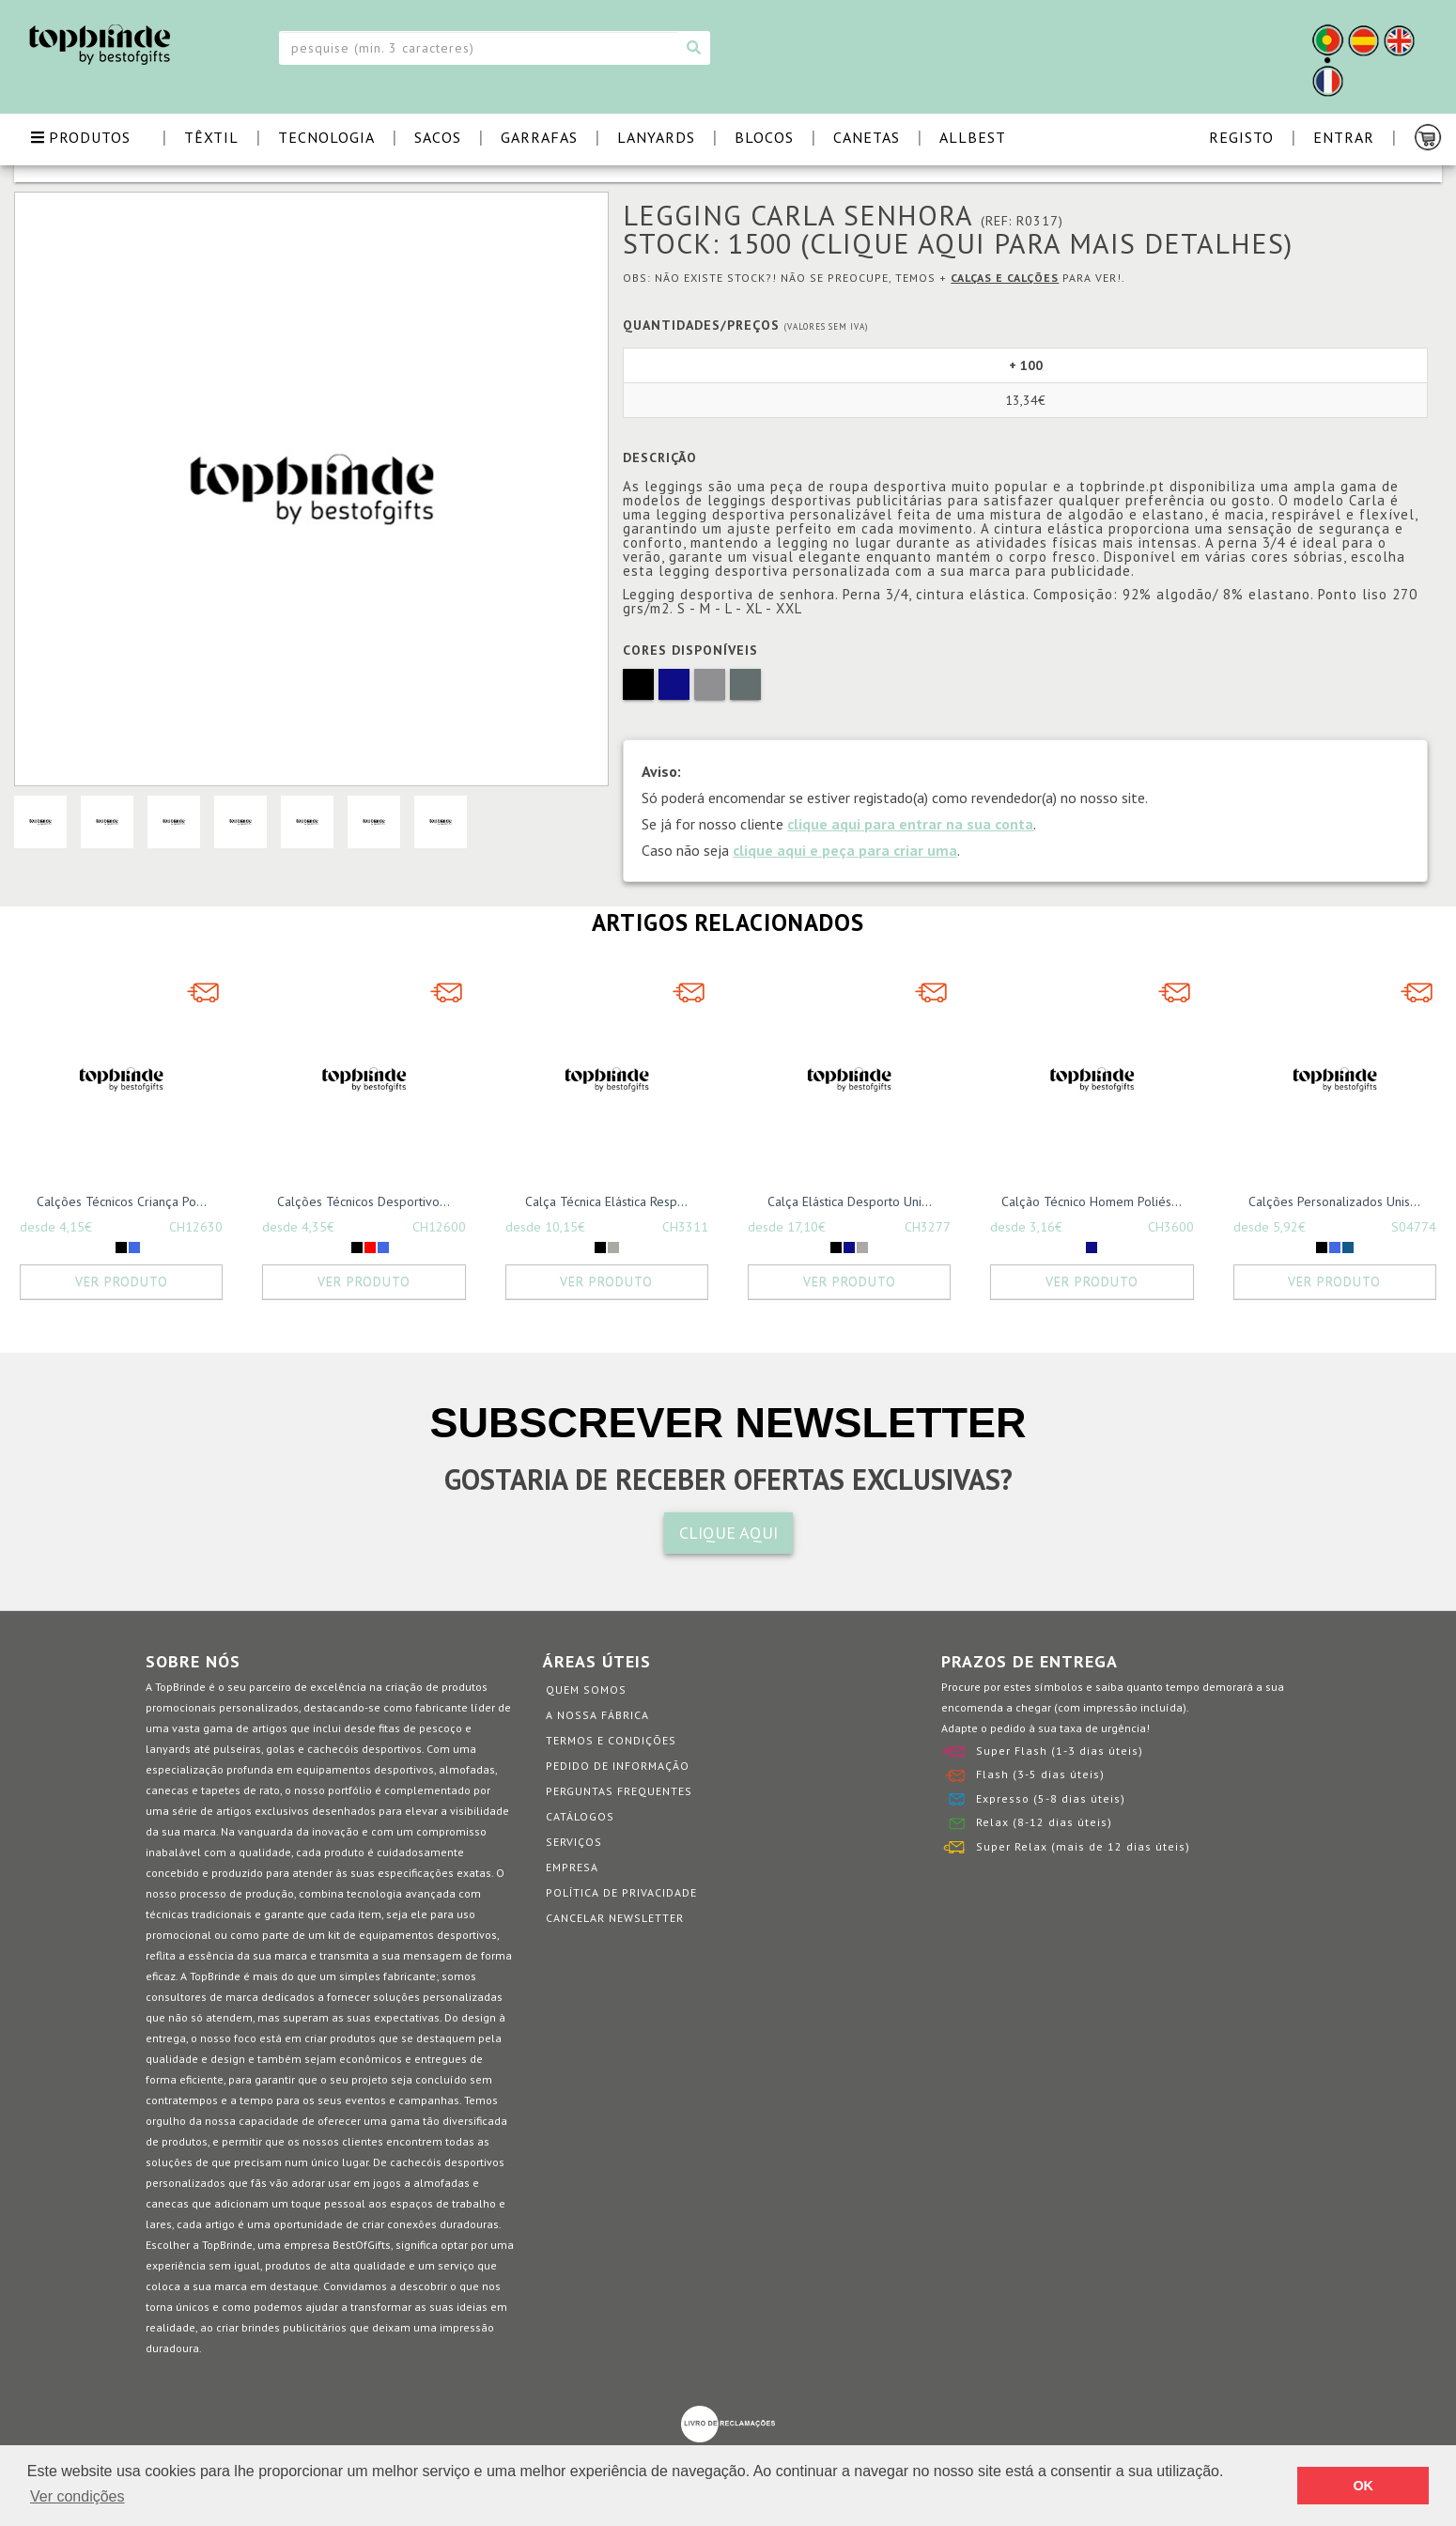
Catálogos (580, 1816)
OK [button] (1363, 2485)
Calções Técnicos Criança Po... (122, 1201)
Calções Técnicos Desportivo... (363, 1201)
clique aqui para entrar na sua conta (910, 823)
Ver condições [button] (77, 2496)
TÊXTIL (211, 137)
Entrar (1343, 137)
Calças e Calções (1005, 278)
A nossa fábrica (597, 1715)
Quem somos (586, 1689)
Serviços (574, 1842)
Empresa (572, 1867)
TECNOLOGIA (326, 137)
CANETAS (866, 137)
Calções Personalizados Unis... (1334, 1201)
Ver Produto (121, 1281)
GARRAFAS (539, 137)
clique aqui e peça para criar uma (845, 850)
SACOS (437, 137)
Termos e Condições (611, 1740)
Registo (1241, 137)
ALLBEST (972, 137)
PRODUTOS (81, 137)
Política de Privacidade (621, 1892)
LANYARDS (656, 137)
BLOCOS (764, 137)
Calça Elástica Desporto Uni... (849, 1201)
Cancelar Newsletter (615, 1918)
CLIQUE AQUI (728, 1532)
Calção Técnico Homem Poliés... (1091, 1201)
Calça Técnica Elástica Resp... (606, 1201)
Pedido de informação (617, 1766)
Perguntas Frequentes (619, 1791)
